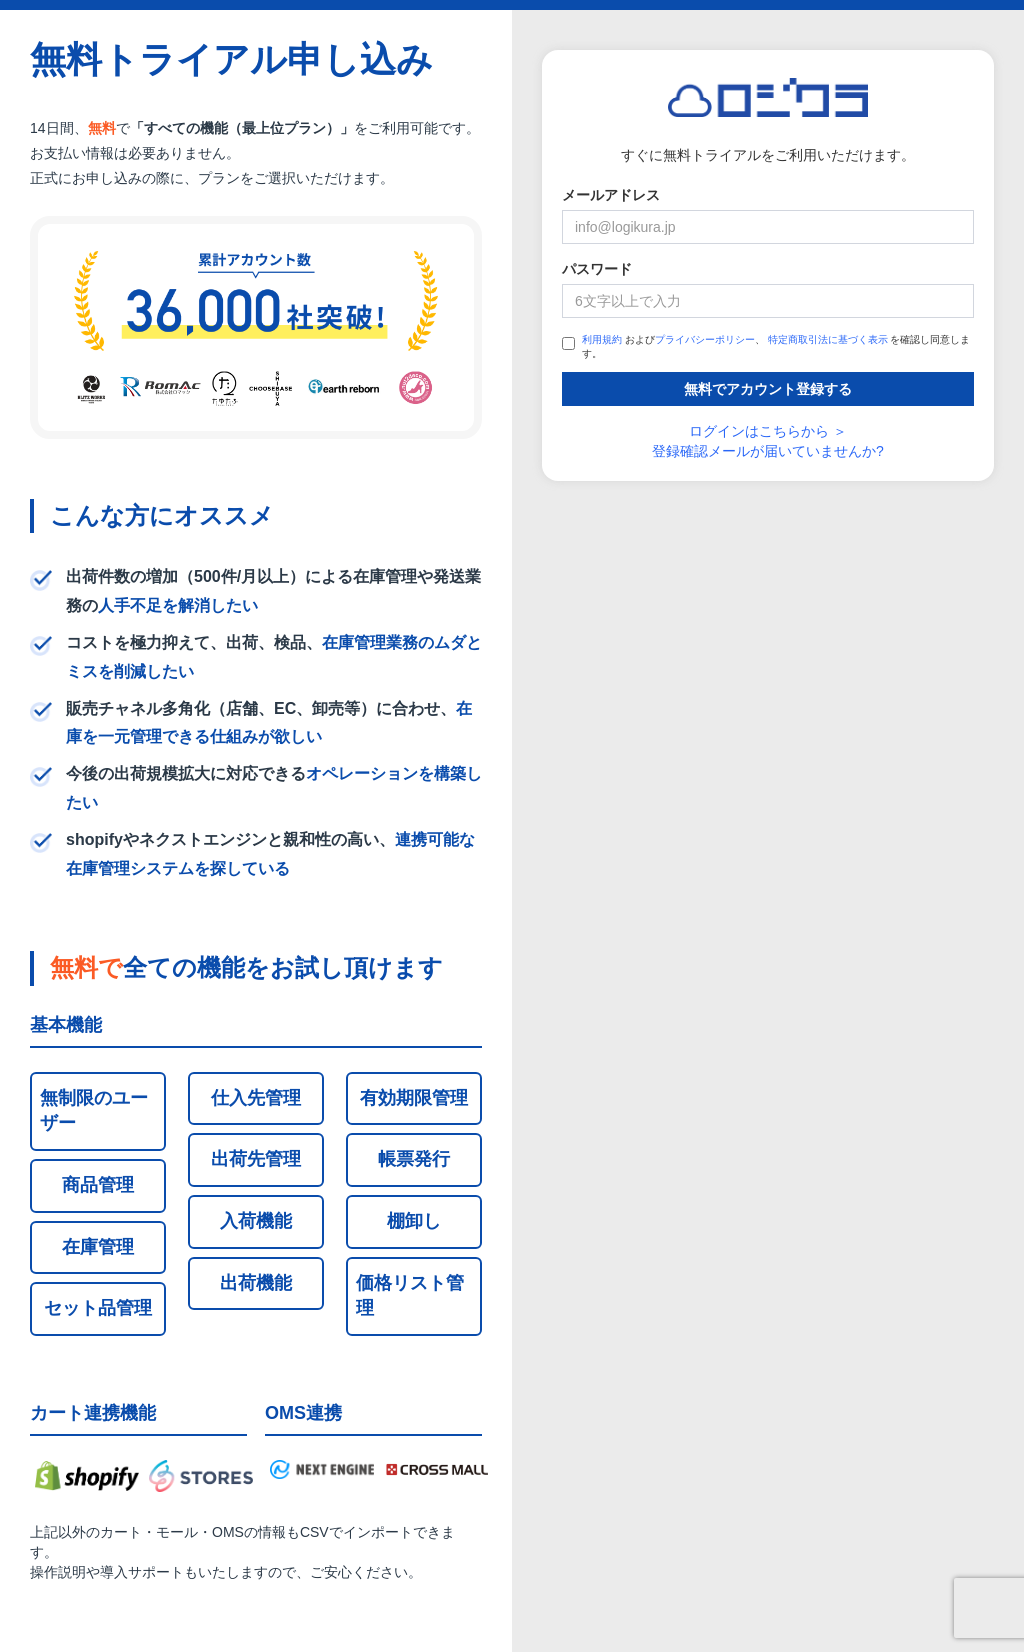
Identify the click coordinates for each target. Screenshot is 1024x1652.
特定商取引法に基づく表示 (828, 339)
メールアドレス (611, 195)
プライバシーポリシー (705, 339)
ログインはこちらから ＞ (768, 431)
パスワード (597, 269)
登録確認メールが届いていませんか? (768, 451)
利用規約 (602, 339)
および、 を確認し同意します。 (766, 346)
